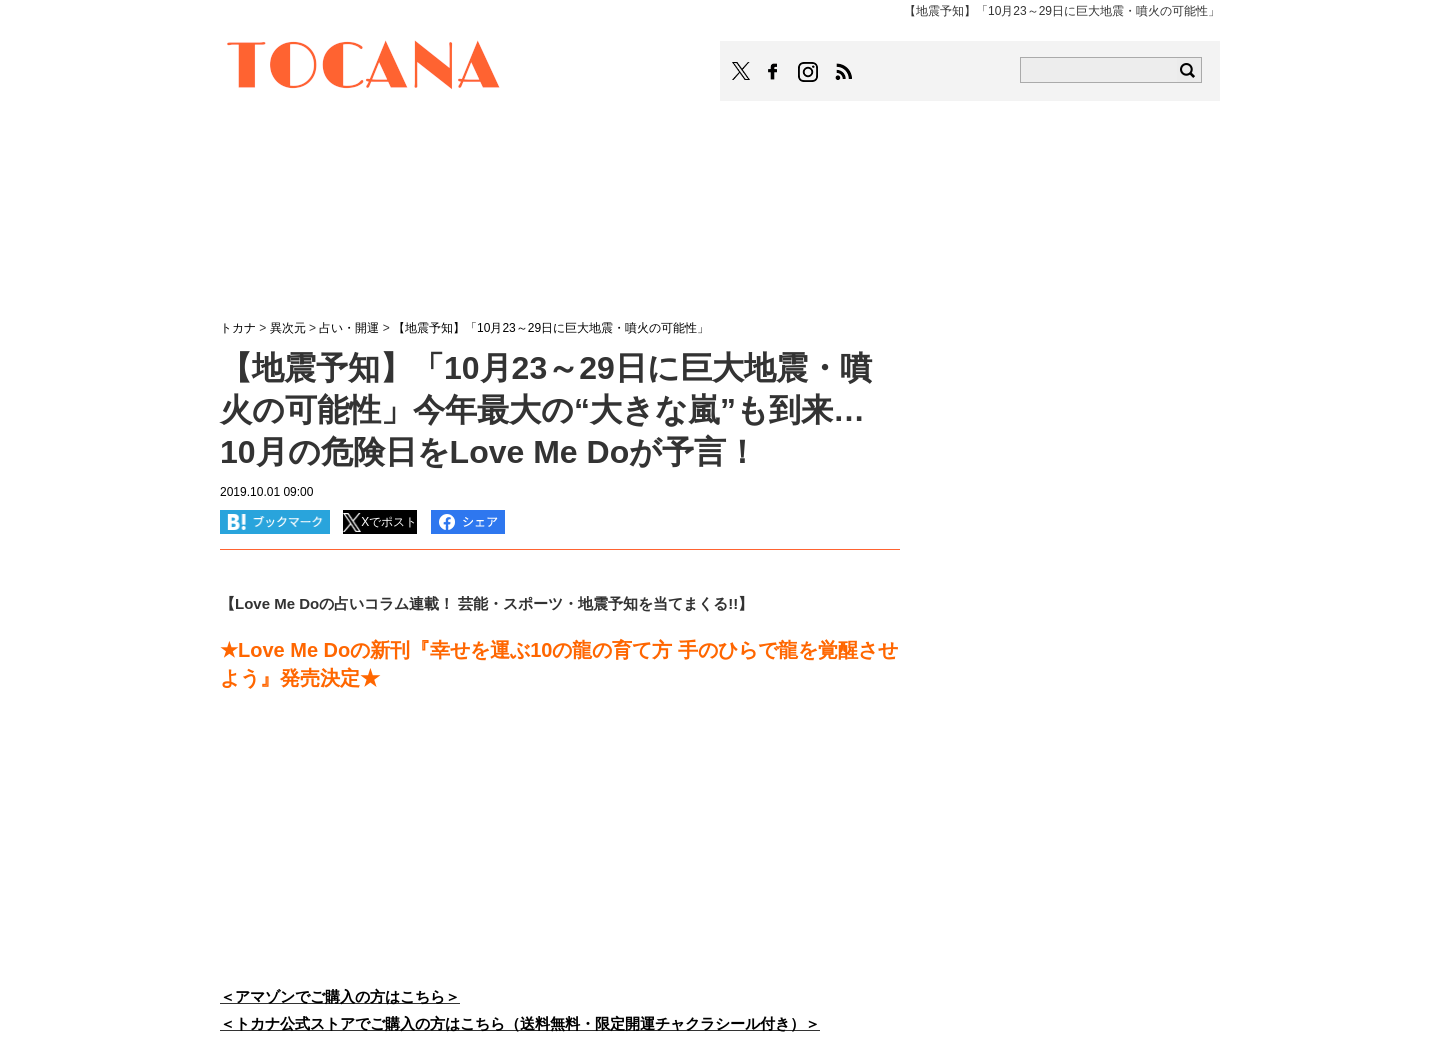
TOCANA (364, 68)
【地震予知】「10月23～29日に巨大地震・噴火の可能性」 (551, 328)
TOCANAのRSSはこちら (844, 72)
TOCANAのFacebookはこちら (773, 72)
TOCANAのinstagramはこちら (809, 72)
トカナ (238, 328)
